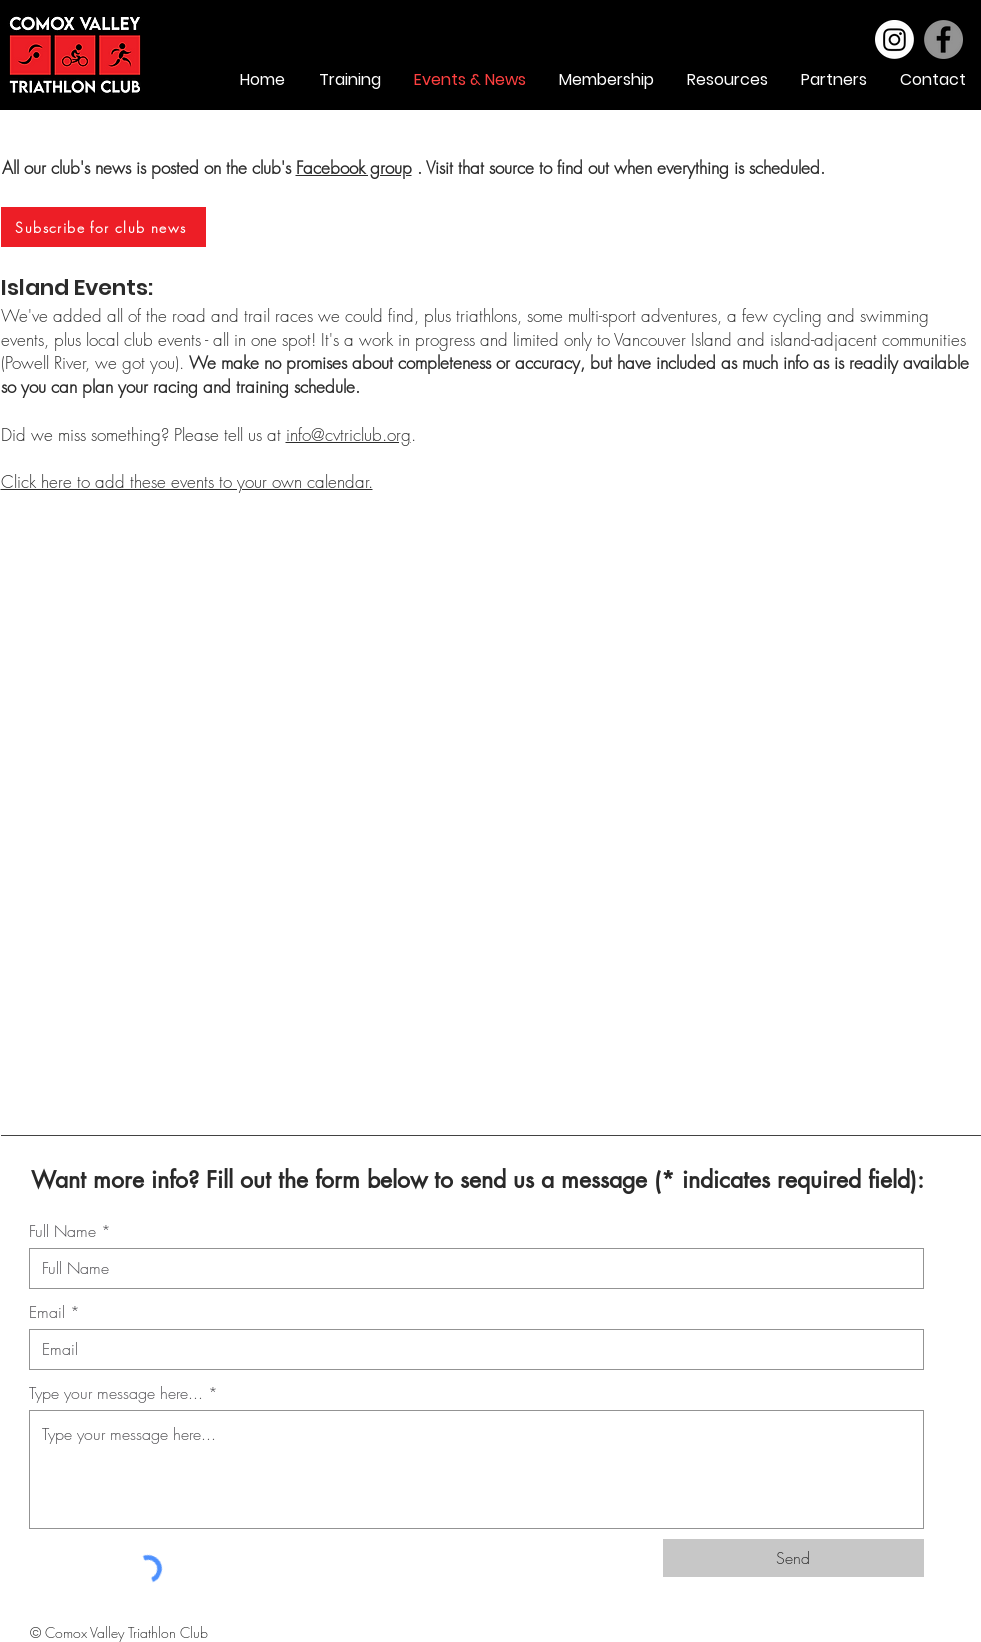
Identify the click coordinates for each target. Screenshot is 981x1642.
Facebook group (354, 167)
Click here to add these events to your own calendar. (187, 481)
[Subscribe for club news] (103, 227)
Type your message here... (116, 1393)
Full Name (62, 1231)
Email (47, 1312)
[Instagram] (894, 39)
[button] (726, 80)
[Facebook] (943, 39)
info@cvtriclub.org (348, 434)
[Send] (793, 1558)
